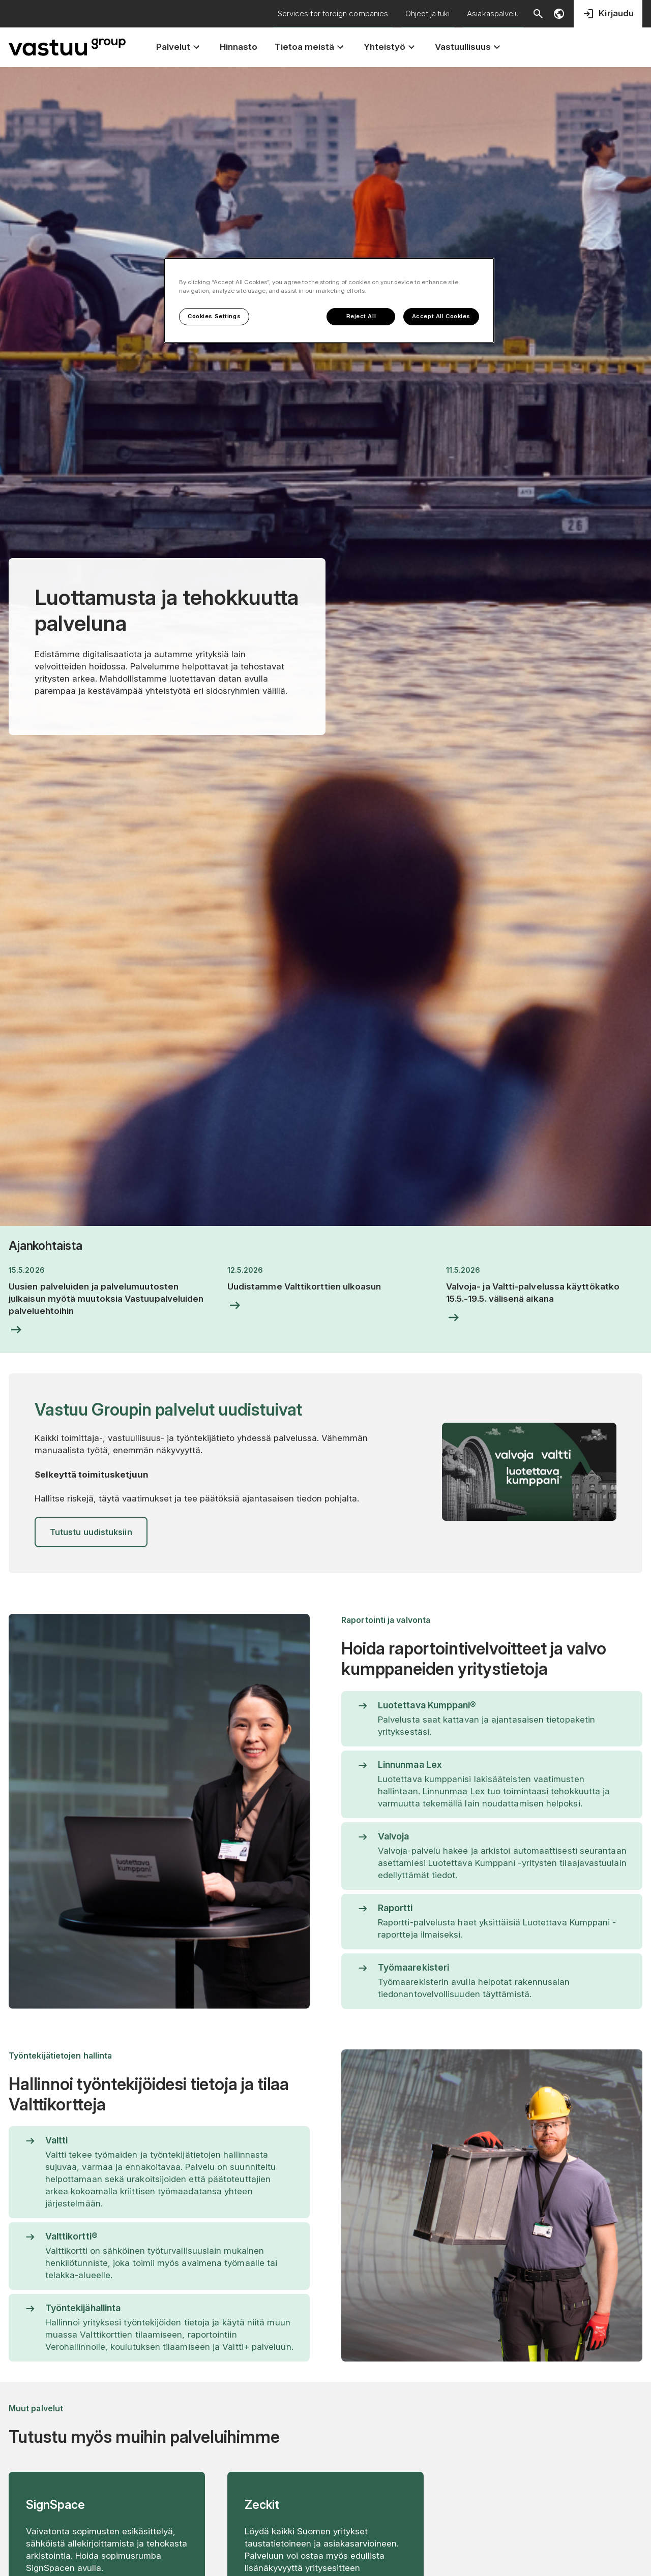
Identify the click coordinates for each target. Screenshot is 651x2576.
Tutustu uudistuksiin (91, 1532)
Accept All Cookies (441, 316)
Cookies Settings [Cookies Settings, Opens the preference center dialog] (214, 316)
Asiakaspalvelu (493, 13)
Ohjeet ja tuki (427, 13)
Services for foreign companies (333, 13)
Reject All (361, 316)
